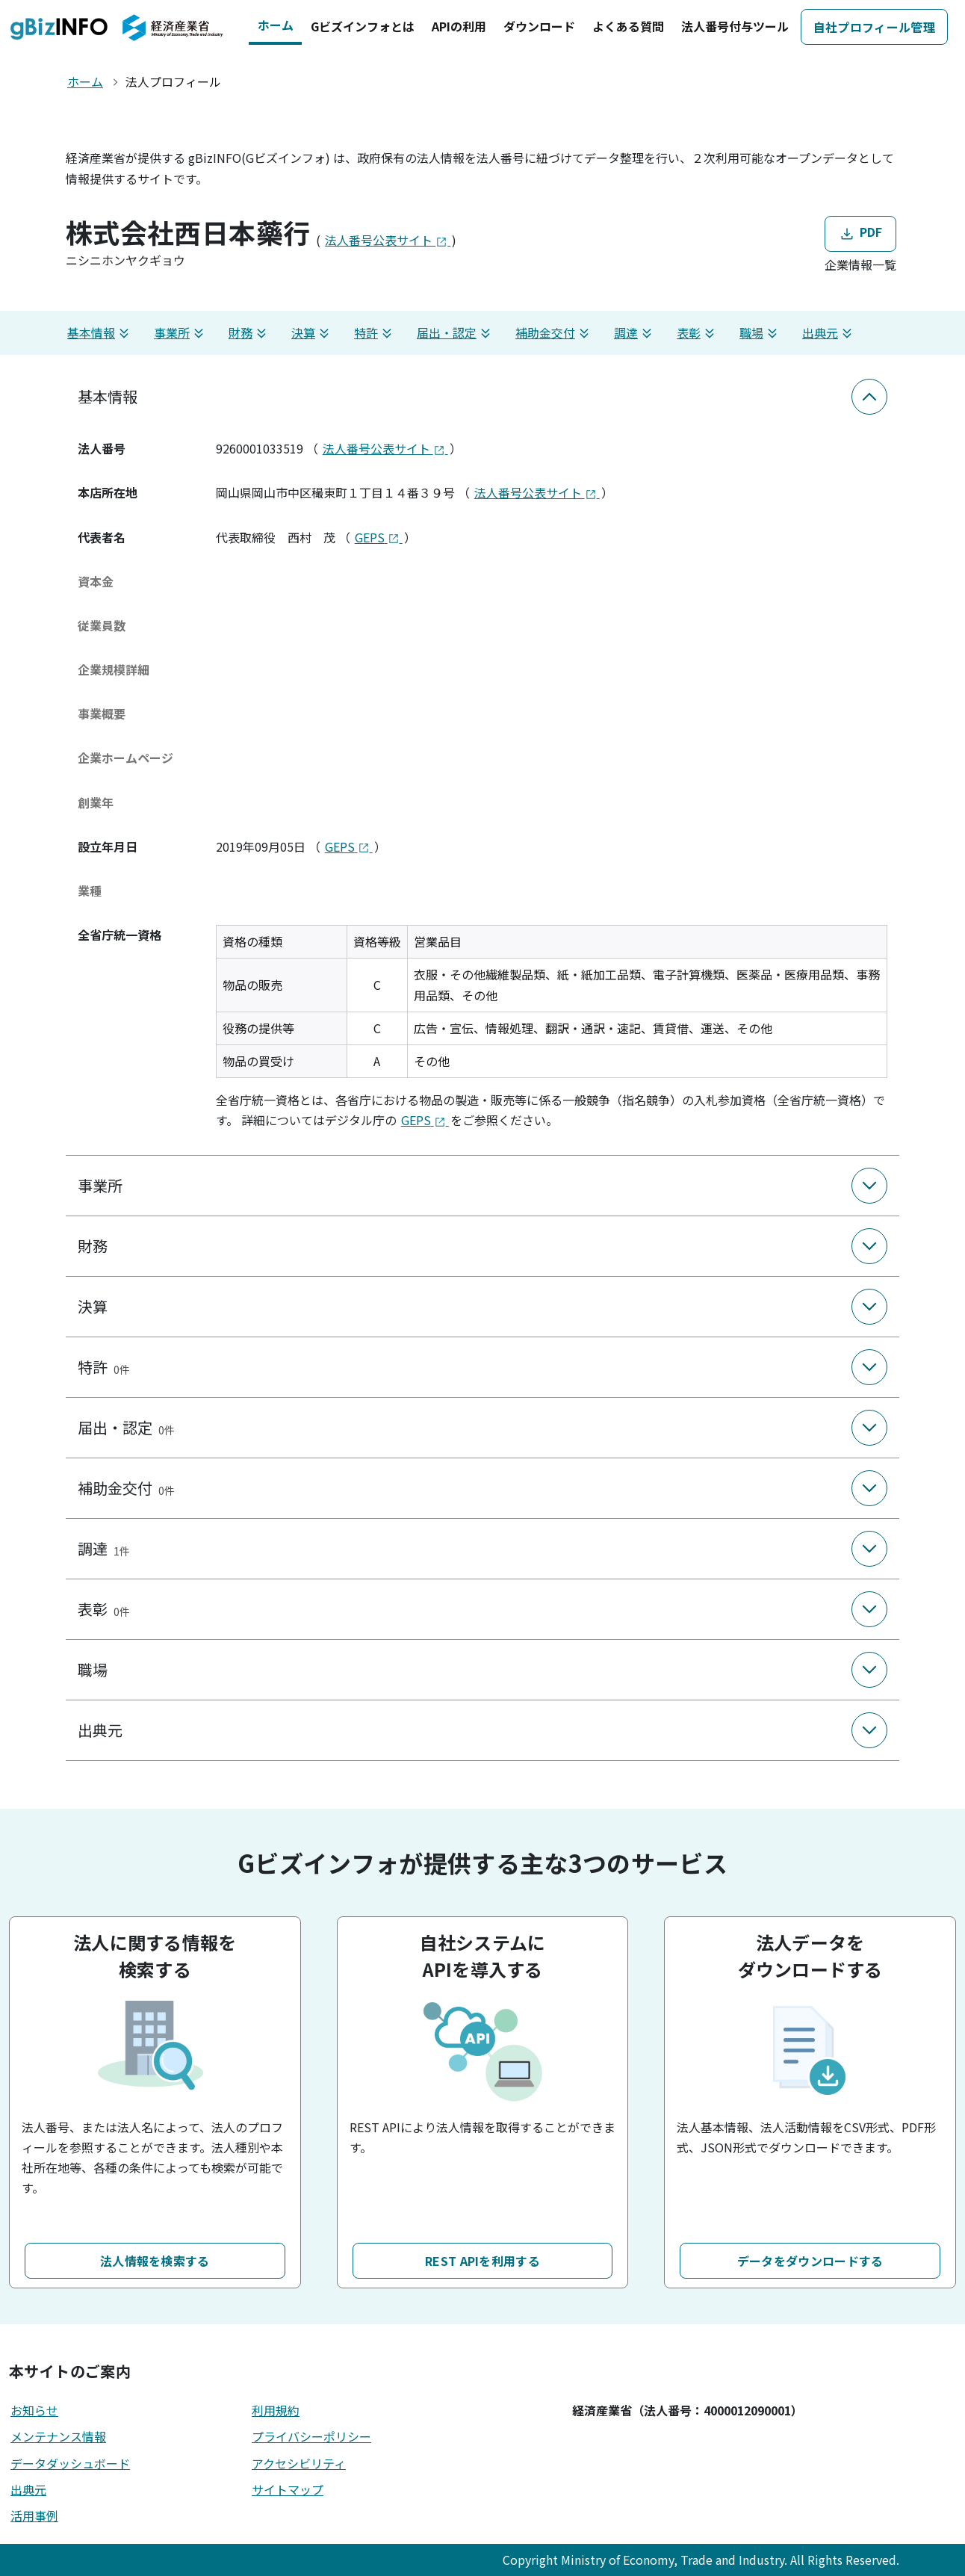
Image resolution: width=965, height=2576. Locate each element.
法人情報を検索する (155, 2261)
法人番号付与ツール (735, 26)
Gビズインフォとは (363, 26)
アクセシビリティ (299, 2463)
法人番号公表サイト (387, 240)
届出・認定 (455, 332)
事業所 (181, 332)
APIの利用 (459, 26)
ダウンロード (539, 26)
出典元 (829, 332)
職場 (760, 332)
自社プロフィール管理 (874, 27)
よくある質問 (628, 26)
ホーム (276, 25)
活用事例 (34, 2515)
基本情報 (100, 332)
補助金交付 (554, 332)
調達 (635, 332)
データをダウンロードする (810, 2261)
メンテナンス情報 (58, 2436)
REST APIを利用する (482, 2261)
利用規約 (276, 2410)
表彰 (698, 332)
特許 (375, 332)
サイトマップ (287, 2489)
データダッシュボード (70, 2463)
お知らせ (34, 2410)
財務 (249, 332)
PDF (860, 233)
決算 (312, 332)
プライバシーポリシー (311, 2436)
